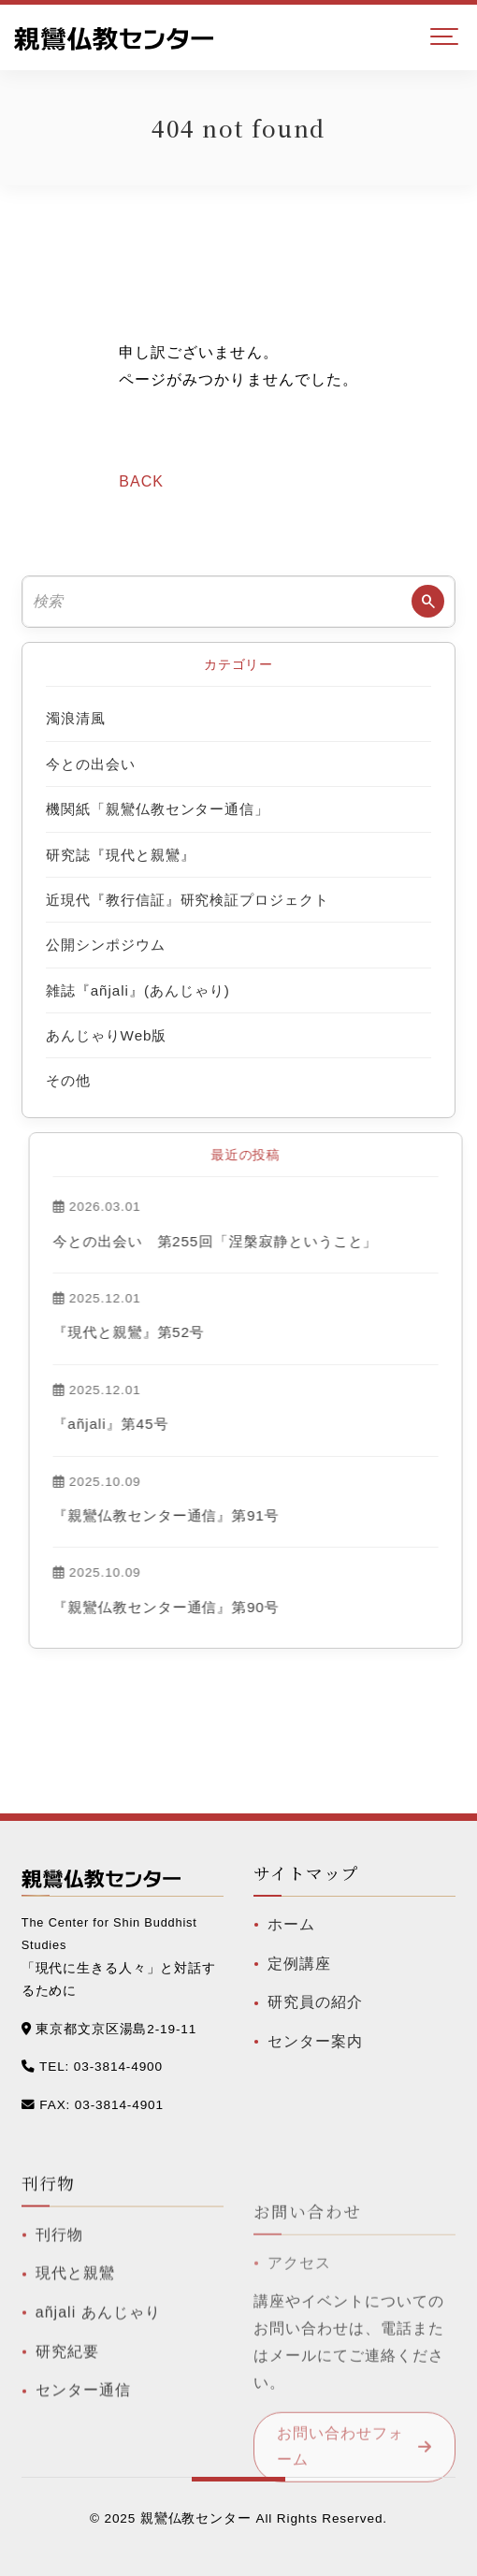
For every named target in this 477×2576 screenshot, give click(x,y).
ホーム (291, 1943)
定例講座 (299, 1982)
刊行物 (59, 2282)
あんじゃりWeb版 (106, 1035)
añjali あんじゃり (98, 2360)
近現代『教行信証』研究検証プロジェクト (187, 900)
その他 (68, 1080)
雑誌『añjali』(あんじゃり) (138, 990)
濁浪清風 (76, 718)
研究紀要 (67, 2399)
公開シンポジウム (106, 945)
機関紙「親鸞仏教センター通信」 (158, 809)
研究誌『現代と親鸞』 (120, 855)
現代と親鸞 (75, 2321)
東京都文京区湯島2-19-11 (116, 2029)
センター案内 (315, 2060)
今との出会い (91, 764)
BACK (141, 481)
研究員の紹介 (315, 2022)
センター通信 (83, 2438)
